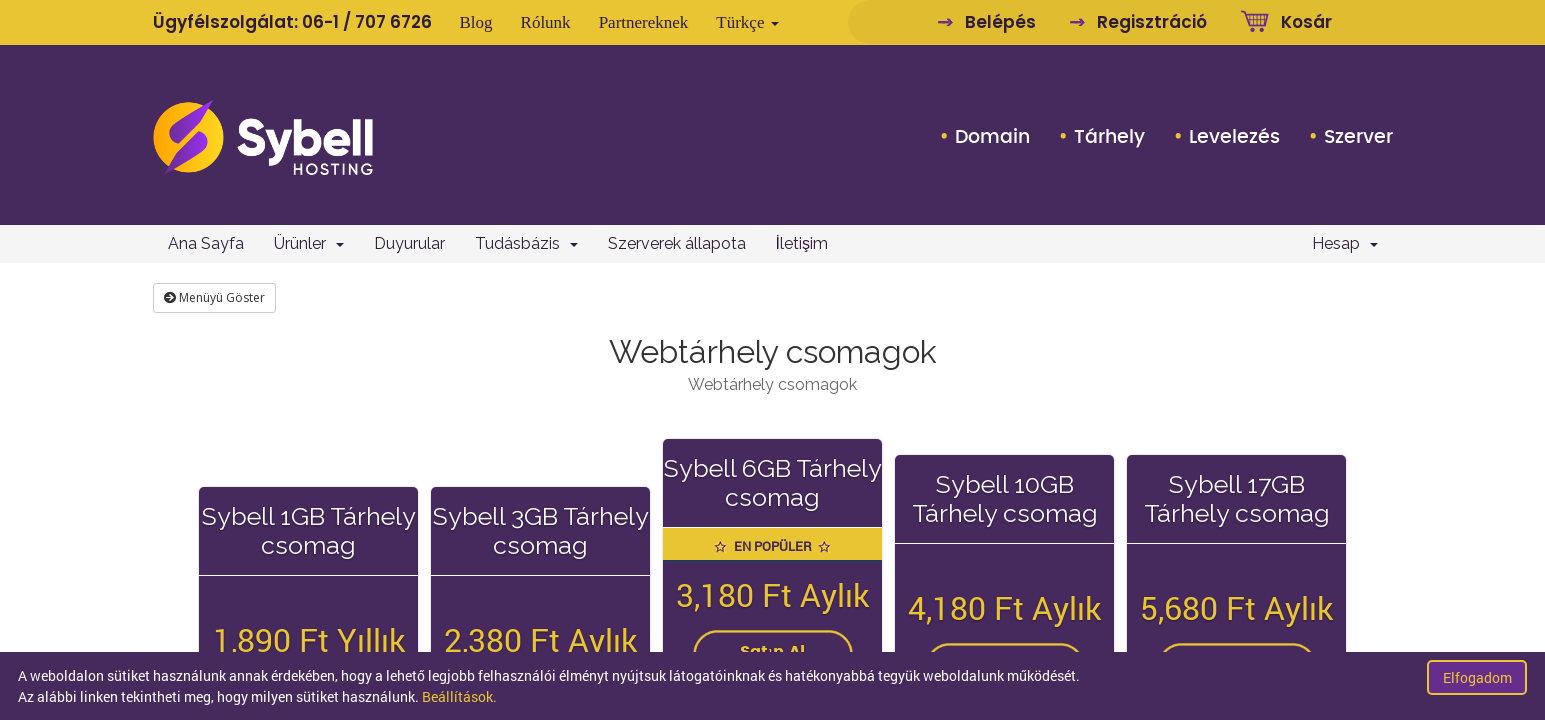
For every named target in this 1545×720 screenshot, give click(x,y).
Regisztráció (1152, 22)
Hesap (1345, 243)
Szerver (1358, 137)
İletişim (802, 243)
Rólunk (546, 22)
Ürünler (309, 243)
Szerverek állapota (677, 243)
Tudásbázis (526, 243)
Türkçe (747, 22)
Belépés (1000, 22)
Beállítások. (459, 696)
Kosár (1306, 22)
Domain (992, 137)
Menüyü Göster (214, 297)
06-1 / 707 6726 (367, 22)
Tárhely (1109, 137)
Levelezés (1234, 137)
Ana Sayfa (206, 243)
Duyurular (409, 243)
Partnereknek (644, 22)
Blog (476, 22)
